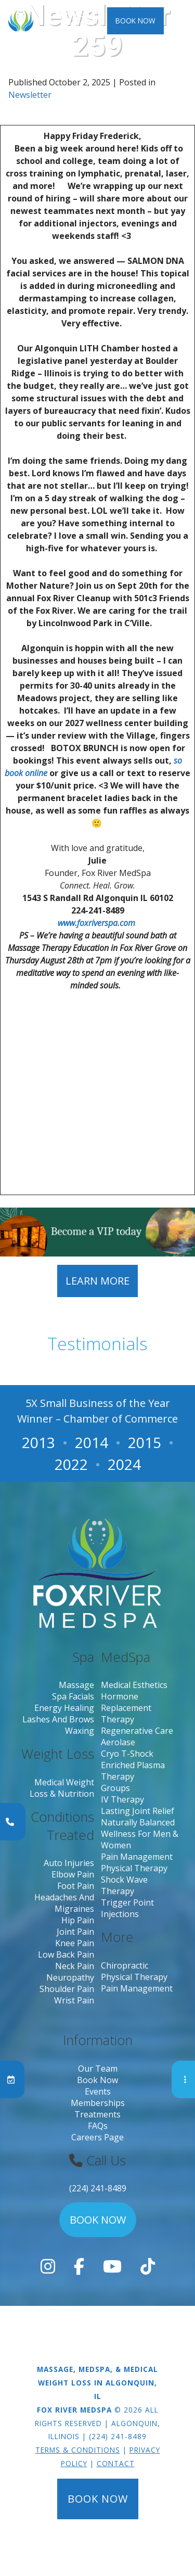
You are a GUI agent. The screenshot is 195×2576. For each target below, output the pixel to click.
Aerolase (118, 1742)
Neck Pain (74, 1966)
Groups (115, 1788)
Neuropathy (70, 1977)
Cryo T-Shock (127, 1753)
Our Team (98, 2068)
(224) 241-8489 (97, 2188)
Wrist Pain (74, 2000)
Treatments (97, 2114)
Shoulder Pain (67, 1989)
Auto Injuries (69, 1863)
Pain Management (137, 1856)
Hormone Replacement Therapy (126, 1708)
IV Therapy (122, 1799)
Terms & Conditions (77, 2450)
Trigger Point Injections (127, 1908)
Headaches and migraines (64, 1903)
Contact (116, 2463)
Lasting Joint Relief (137, 1811)
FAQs (98, 2125)
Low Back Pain (66, 1954)
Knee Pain (74, 1943)
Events (98, 2091)
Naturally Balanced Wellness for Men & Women (139, 1834)
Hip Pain (77, 1920)
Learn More (97, 1281)
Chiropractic (124, 1965)
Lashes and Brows (58, 1719)
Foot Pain (75, 1886)
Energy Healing (64, 1708)
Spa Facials (73, 1696)
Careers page (97, 2137)
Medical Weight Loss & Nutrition (62, 1787)
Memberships (98, 2103)
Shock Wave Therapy (124, 1885)
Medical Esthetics (134, 1685)
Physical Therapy (134, 1868)
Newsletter (29, 94)
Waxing (79, 1730)
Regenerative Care (137, 1730)
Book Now (135, 21)
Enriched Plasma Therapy (133, 1770)
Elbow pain (72, 1874)
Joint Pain (75, 1931)
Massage (76, 1685)
